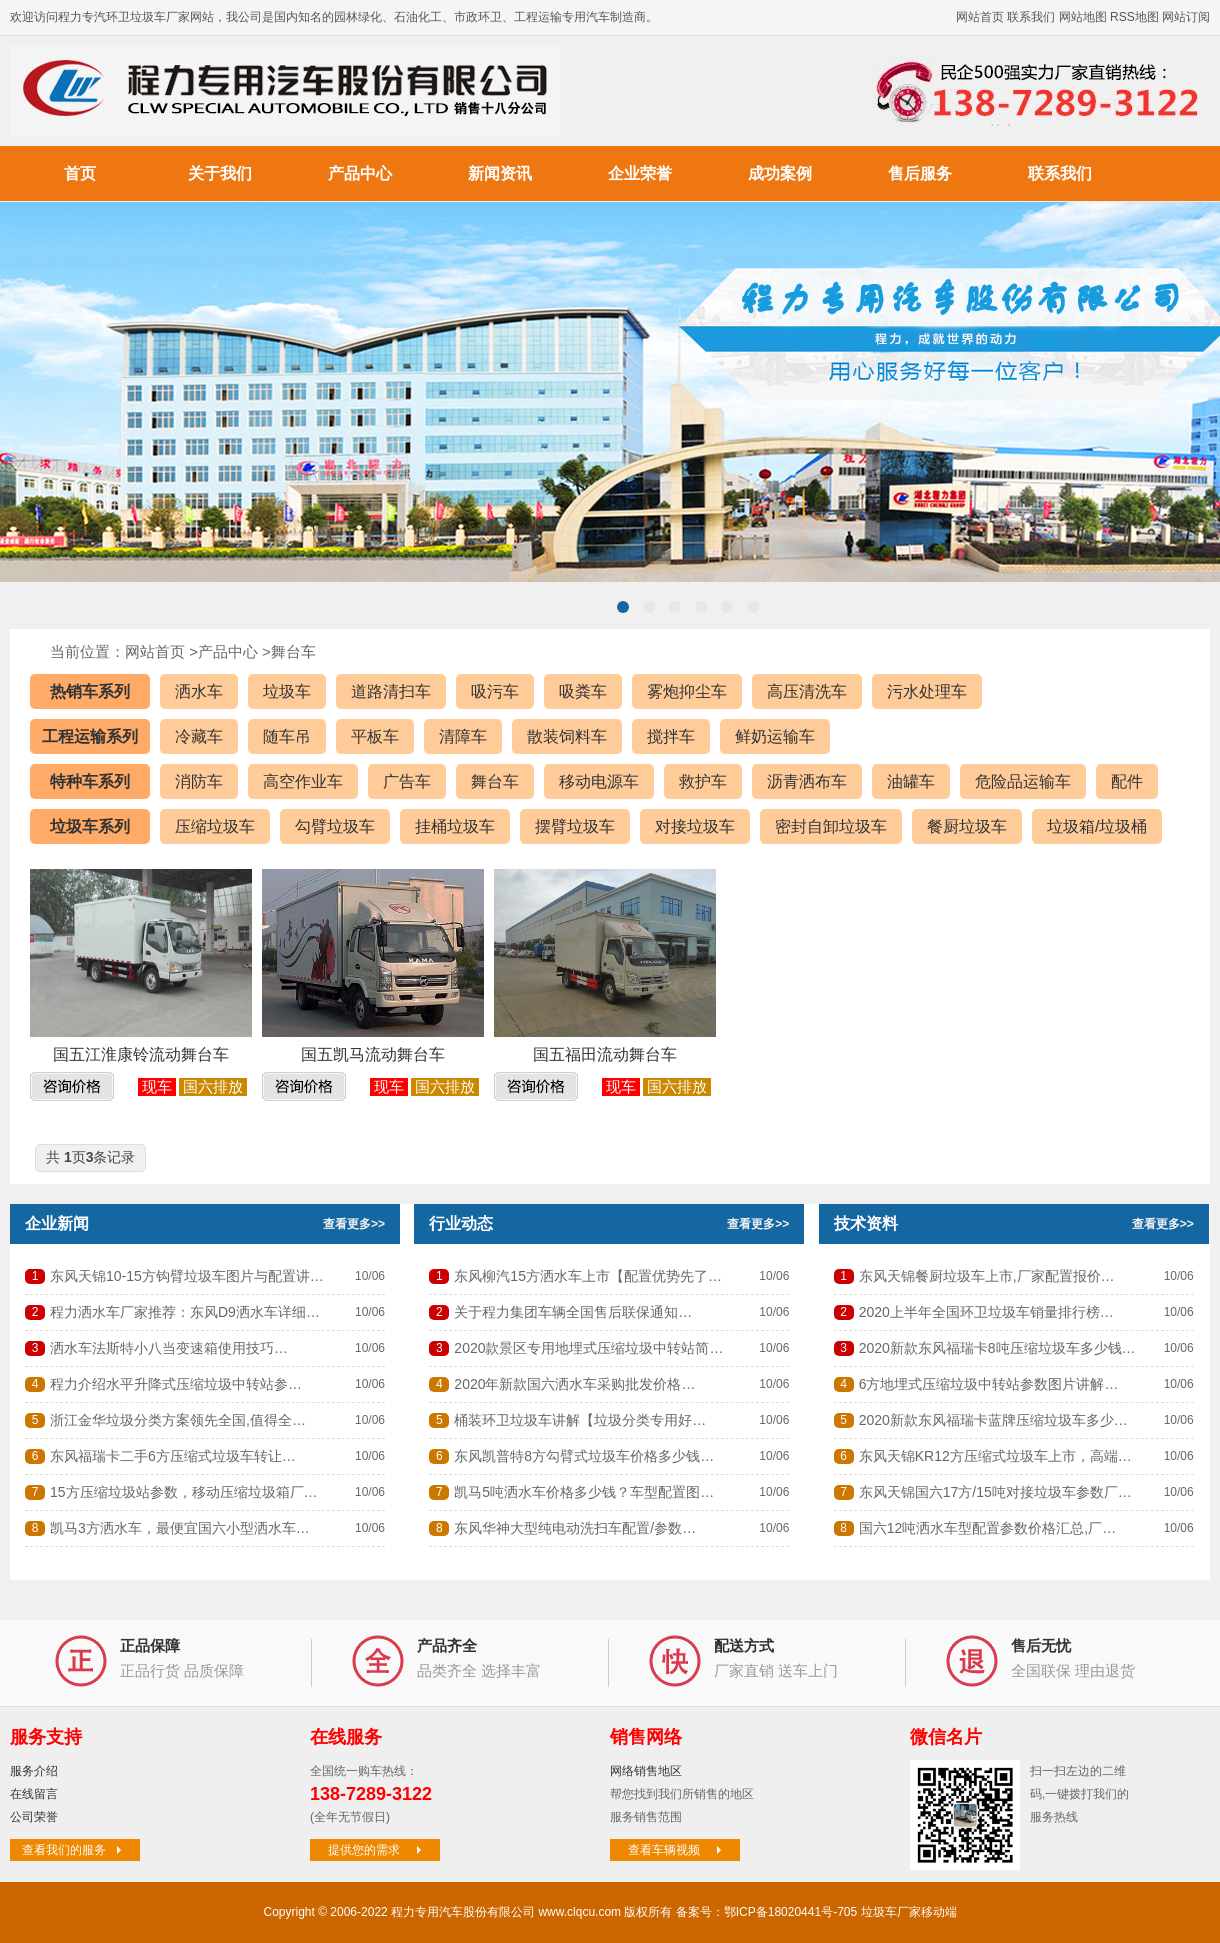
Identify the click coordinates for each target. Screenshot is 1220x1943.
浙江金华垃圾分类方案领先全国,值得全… (178, 1420)
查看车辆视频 (677, 1850)
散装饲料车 (567, 736)
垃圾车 (287, 691)
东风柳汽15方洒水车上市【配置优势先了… (588, 1276)
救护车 (703, 781)
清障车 (463, 736)
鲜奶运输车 (775, 736)
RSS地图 (1134, 17)
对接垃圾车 (695, 826)
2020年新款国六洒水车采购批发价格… (574, 1384)
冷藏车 (199, 736)
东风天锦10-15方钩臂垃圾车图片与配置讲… (187, 1276)
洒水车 (199, 691)
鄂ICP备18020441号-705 (790, 1912)
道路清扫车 (391, 691)
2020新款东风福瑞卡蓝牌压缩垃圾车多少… (993, 1420)
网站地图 (1083, 17)
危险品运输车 (1023, 781)
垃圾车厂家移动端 (909, 1912)
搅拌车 (671, 736)
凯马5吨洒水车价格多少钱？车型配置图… (584, 1492)
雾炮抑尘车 (687, 691)
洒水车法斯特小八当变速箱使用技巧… (169, 1348)
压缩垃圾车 (215, 826)
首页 (80, 173)
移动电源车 (599, 781)
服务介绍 (34, 1771)
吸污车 (495, 691)
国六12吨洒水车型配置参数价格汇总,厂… (987, 1528)
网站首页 (980, 17)
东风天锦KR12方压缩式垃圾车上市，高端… (995, 1456)
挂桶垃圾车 (455, 826)
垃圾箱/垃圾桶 (1097, 826)
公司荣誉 (34, 1817)
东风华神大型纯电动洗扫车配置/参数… (575, 1528)
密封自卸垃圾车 (831, 826)
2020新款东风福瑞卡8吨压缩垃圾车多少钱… (997, 1348)
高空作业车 (303, 781)
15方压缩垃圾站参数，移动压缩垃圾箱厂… (184, 1492)
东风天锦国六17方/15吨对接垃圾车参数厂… (995, 1492)
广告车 (407, 781)
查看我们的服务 (74, 1850)
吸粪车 (583, 691)
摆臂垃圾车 (575, 826)
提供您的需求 (377, 1850)
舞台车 (293, 651)
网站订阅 (1186, 17)
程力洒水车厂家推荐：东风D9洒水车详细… (185, 1312)
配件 (1127, 781)
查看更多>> (354, 1224)
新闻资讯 (500, 173)
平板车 (375, 736)
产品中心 (360, 173)
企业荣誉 (640, 173)
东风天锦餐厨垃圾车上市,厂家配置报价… (987, 1276)
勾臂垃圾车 (335, 826)
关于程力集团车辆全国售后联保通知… (573, 1312)
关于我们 (220, 173)
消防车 (199, 781)
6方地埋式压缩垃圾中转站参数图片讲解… (989, 1384)
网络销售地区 (646, 1771)
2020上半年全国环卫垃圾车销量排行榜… (986, 1312)
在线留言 (34, 1794)
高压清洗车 (807, 691)
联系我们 (1031, 17)
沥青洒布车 (807, 781)
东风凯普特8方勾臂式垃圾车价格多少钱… (584, 1456)
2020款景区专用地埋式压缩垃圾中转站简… (588, 1348)
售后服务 (920, 173)
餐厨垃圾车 (967, 826)
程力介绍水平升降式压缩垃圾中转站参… (176, 1384)
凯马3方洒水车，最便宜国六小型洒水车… (180, 1528)
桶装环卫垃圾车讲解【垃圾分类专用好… (580, 1420)
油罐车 (911, 781)
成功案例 (780, 173)
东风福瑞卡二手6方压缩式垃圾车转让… (173, 1456)
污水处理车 (927, 691)
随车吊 (287, 736)
